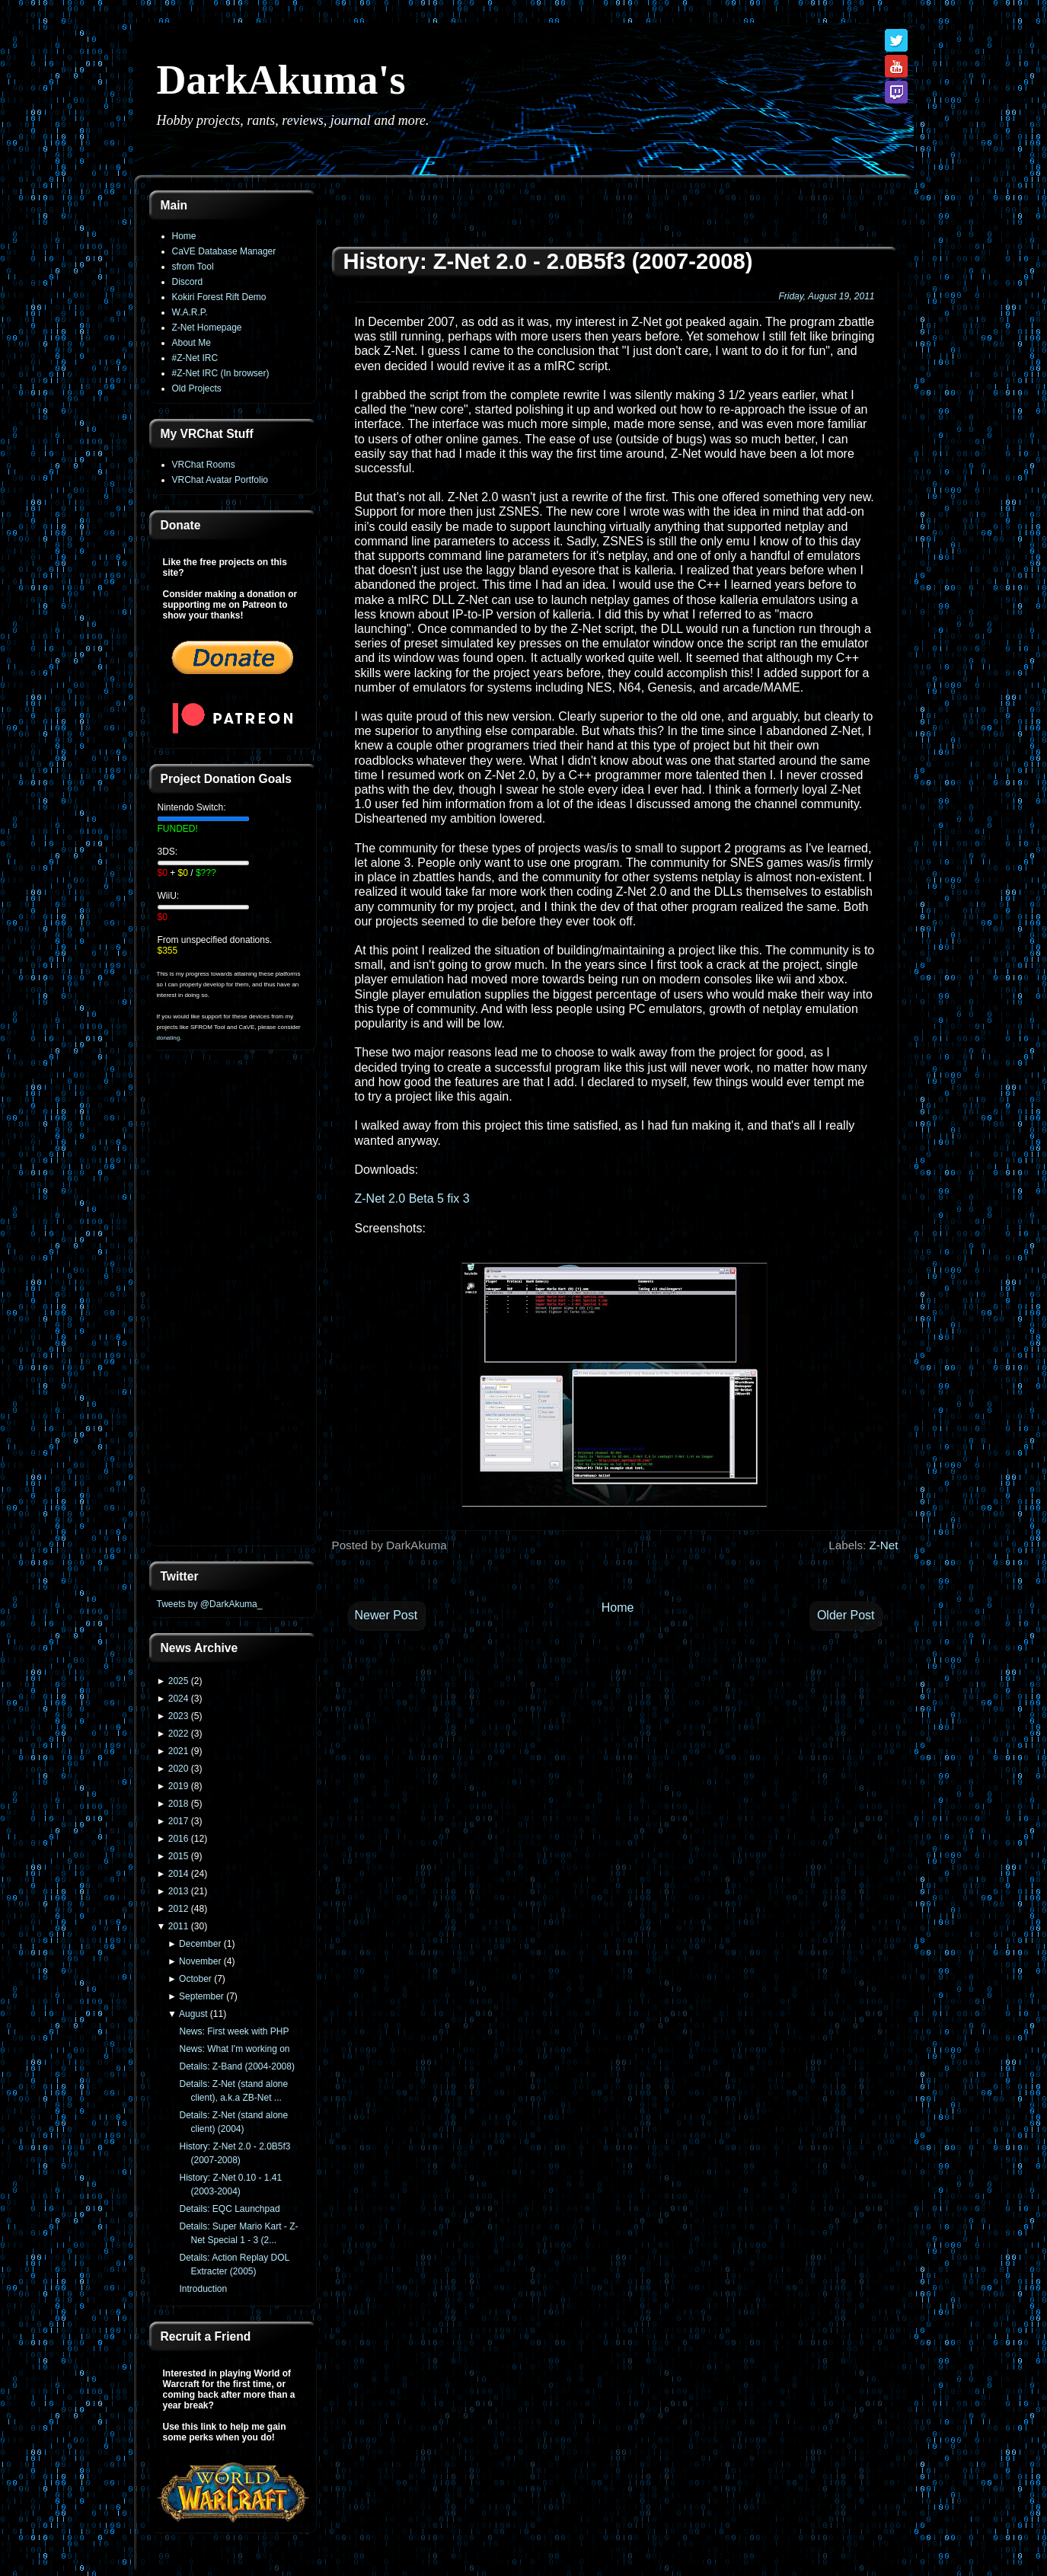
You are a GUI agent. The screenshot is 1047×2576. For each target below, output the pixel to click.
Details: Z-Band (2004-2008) (236, 2066)
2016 (178, 1838)
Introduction (203, 2289)
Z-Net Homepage (207, 327)
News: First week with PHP (234, 2031)
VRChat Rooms (203, 464)
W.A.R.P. (190, 312)
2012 (178, 1908)
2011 (178, 1926)
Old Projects (197, 388)
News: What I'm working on (234, 2049)
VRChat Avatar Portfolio (220, 480)
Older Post (846, 1615)
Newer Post (386, 1615)
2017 (178, 1821)
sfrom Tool (193, 266)
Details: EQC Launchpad (229, 2209)
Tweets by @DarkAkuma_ (210, 1604)
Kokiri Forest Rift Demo (219, 297)
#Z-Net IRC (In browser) (221, 373)
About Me (191, 342)
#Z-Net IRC (195, 358)
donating (168, 1037)
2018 (178, 1803)
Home (184, 236)
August (193, 2014)
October (195, 1979)
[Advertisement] (233, 1307)
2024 (178, 1698)
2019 (178, 1786)
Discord (187, 281)
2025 (178, 1681)
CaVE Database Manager (224, 251)
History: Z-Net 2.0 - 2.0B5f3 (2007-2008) (548, 261)
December (200, 1943)
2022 (178, 1733)
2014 (178, 1873)
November (200, 1961)
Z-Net (884, 1545)
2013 (178, 1891)
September (201, 1996)
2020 (178, 1768)
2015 (178, 1856)
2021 (178, 1751)
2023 (178, 1716)
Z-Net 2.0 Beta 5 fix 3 (412, 1198)
